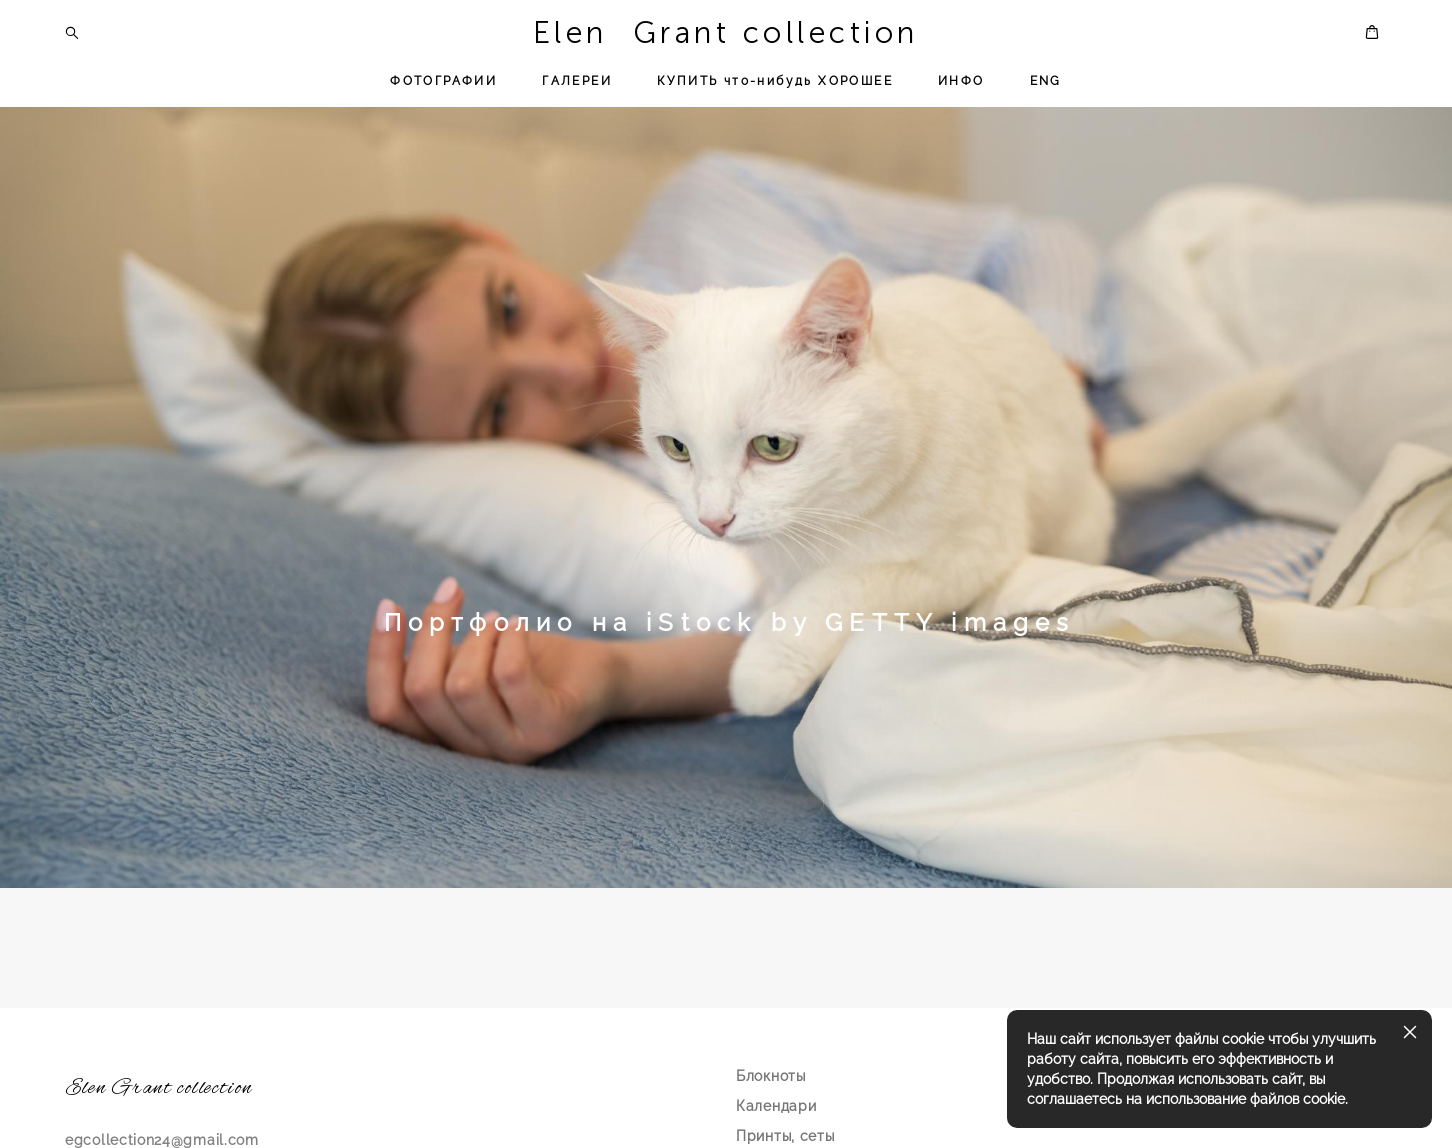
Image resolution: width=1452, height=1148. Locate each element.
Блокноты (771, 1076)
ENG (1046, 81)
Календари (776, 1106)
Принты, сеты (785, 1136)
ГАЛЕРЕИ (577, 81)
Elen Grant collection (726, 33)
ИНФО (961, 81)
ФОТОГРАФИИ (443, 81)
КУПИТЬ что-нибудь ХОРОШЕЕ (775, 81)
